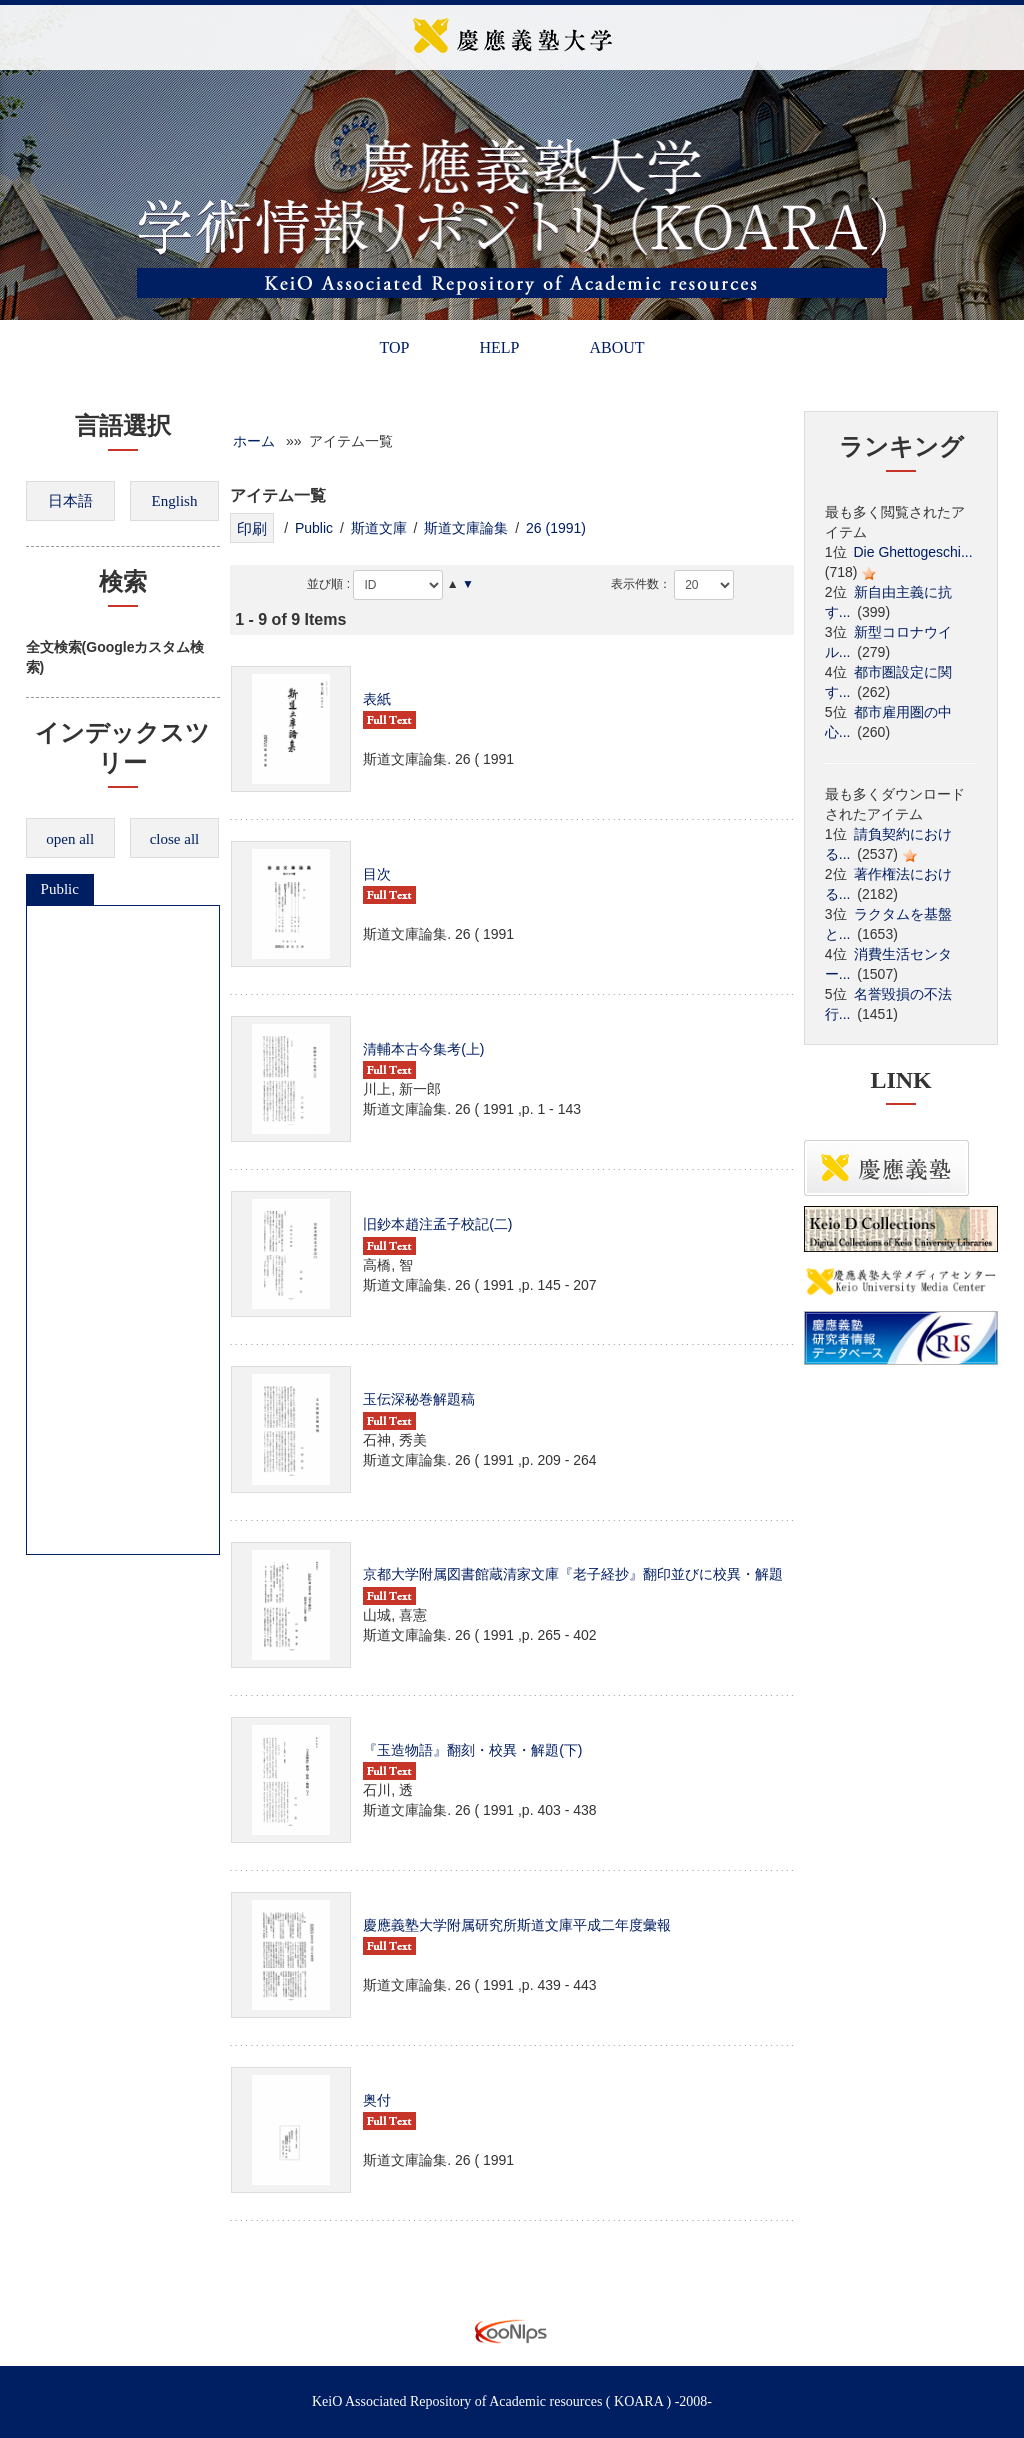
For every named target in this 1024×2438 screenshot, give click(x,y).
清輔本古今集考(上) (423, 1049)
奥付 (377, 2100)
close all (175, 839)
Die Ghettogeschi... (913, 552)
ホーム (254, 441)
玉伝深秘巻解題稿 (419, 1399)
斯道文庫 (379, 528)
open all (70, 839)
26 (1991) (556, 528)
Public (60, 889)
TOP (394, 347)
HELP (499, 347)
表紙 (377, 699)
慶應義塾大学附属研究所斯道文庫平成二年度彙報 (517, 1925)
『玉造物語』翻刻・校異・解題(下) (472, 1750)
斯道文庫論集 (466, 528)
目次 (377, 874)
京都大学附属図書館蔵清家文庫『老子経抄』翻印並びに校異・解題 (573, 1574)
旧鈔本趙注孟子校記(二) (437, 1224)
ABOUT (616, 347)
